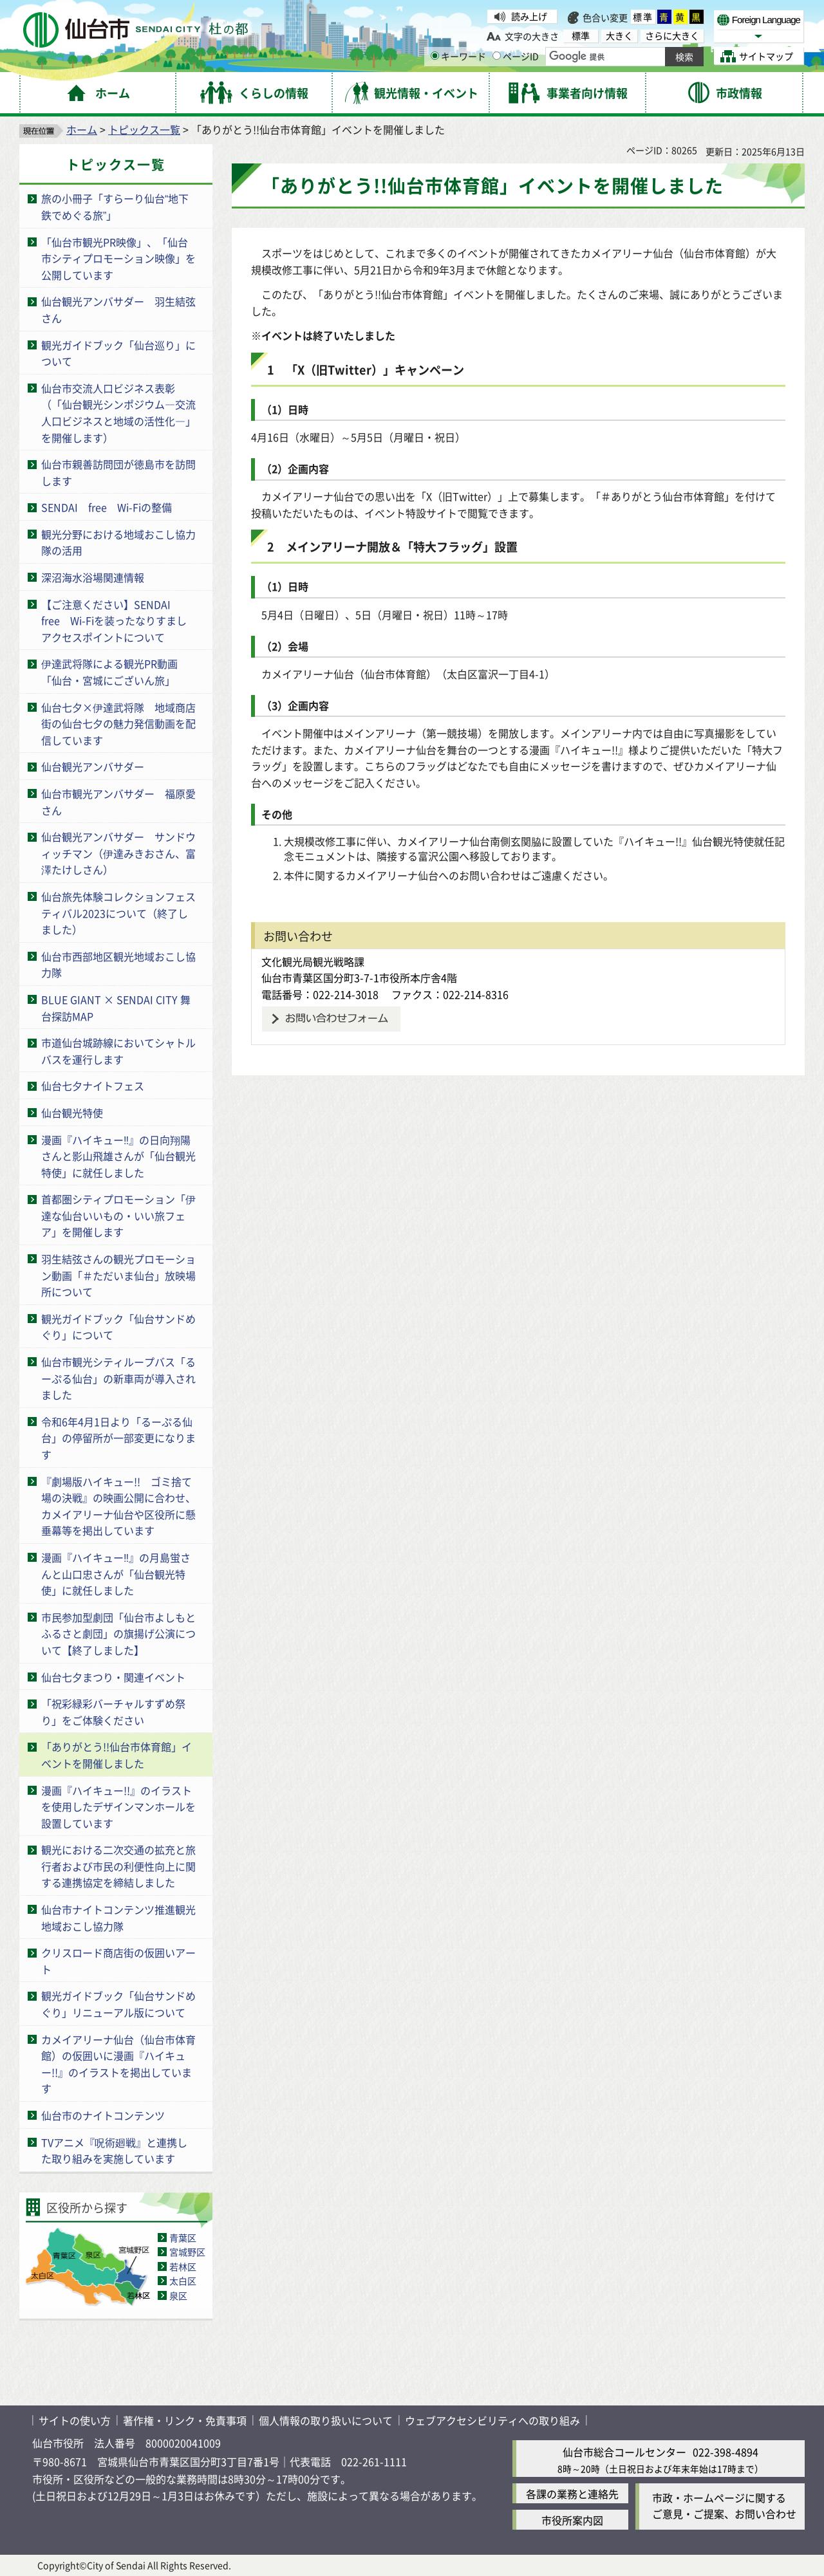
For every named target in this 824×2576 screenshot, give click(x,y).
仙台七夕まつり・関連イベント (113, 1677)
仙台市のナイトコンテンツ (103, 2115)
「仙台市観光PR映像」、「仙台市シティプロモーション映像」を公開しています (118, 258)
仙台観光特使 (72, 1112)
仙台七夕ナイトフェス (92, 1085)
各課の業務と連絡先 (572, 2493)
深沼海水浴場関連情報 (92, 577)
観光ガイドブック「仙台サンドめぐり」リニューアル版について (118, 2004)
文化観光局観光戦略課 (312, 961)
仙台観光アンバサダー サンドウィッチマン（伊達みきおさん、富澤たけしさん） (118, 853)
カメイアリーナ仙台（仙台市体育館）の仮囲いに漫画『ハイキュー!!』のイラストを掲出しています (118, 2064)
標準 (643, 16)
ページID (515, 56)
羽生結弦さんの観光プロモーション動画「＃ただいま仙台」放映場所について (118, 1275)
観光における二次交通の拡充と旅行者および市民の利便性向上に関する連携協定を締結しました (118, 1866)
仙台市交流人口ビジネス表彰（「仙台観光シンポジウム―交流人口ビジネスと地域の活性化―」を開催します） (118, 412)
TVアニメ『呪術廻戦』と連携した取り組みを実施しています (114, 2151)
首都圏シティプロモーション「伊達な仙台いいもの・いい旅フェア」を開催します (118, 1215)
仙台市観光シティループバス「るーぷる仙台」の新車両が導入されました (118, 1378)
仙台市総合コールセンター (624, 2452)
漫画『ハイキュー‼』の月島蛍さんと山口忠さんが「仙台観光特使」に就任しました (116, 1574)
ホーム (81, 129)
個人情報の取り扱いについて (326, 2420)
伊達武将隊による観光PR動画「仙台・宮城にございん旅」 (109, 672)
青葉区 (182, 2237)
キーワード (458, 56)
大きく (619, 36)
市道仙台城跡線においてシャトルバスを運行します (118, 1051)
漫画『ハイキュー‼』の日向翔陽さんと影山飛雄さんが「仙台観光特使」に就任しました (118, 1156)
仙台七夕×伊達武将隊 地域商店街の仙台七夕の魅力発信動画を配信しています (118, 724)
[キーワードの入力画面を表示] (435, 55)
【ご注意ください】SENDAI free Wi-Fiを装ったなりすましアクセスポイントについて (114, 621)
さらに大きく (672, 36)
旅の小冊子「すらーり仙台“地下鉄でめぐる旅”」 (115, 206)
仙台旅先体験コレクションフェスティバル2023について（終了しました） (118, 913)
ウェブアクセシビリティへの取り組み (492, 2420)
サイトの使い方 (75, 2420)
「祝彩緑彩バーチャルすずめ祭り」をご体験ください (113, 1712)
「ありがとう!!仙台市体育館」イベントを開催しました (116, 1755)
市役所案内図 (572, 2520)
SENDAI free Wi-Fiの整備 (106, 507)
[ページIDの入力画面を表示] (496, 55)
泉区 (178, 2295)
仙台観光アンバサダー (92, 766)
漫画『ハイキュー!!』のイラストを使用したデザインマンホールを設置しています (118, 1807)
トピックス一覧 (144, 129)
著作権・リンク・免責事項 (185, 2420)
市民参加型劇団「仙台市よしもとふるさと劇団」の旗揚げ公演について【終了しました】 (118, 1633)
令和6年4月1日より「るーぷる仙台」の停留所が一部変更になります (118, 1438)
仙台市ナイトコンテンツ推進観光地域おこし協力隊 (118, 1918)
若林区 (182, 2266)
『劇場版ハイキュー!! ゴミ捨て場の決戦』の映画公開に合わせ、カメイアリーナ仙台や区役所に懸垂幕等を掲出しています (118, 1506)
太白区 (182, 2280)
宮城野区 (187, 2251)
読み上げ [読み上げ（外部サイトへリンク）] (529, 16)
